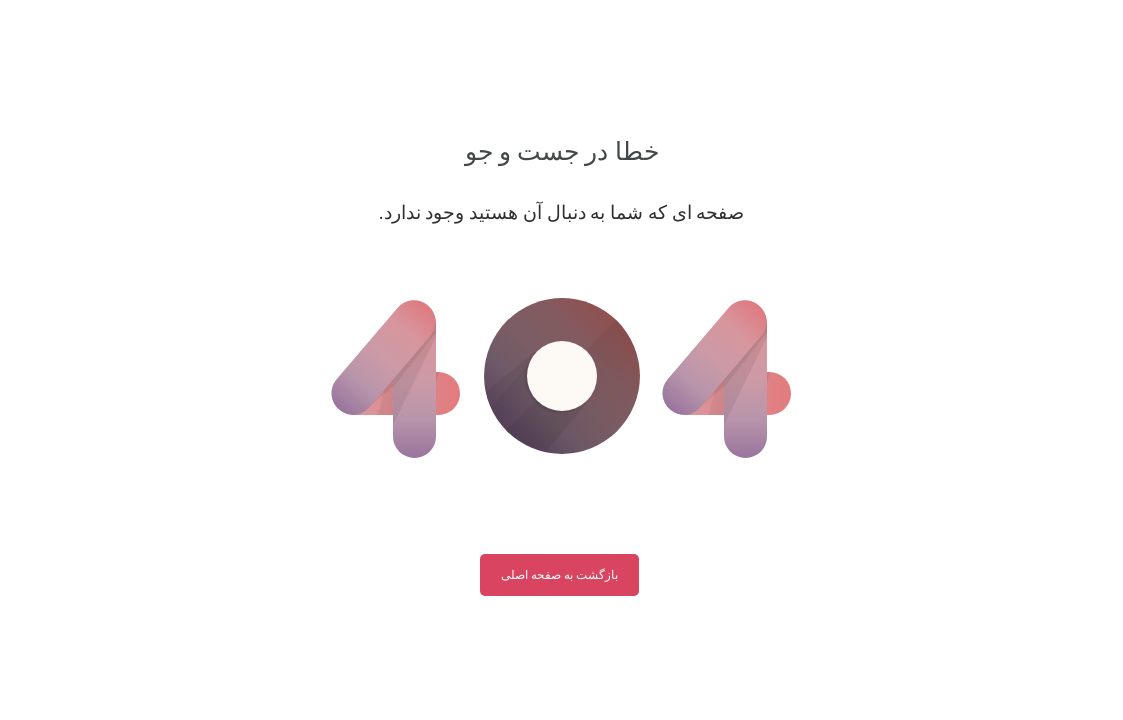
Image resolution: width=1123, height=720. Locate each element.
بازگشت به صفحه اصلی (559, 575)
